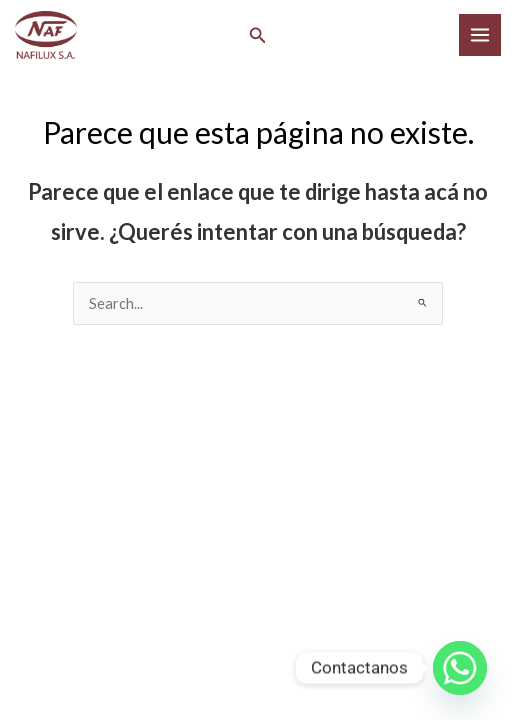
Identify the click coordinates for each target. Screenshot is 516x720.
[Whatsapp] (460, 668)
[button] (258, 35)
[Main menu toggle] (480, 35)
